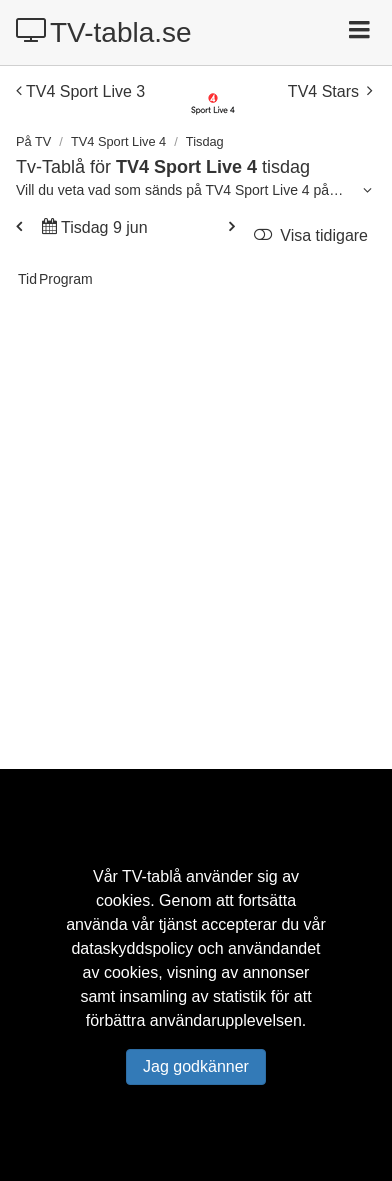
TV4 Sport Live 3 (80, 91)
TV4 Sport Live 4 (118, 141)
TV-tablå (152, 876)
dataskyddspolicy (132, 948)
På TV (33, 141)
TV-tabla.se (104, 32)
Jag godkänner (196, 1066)
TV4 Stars (330, 91)
